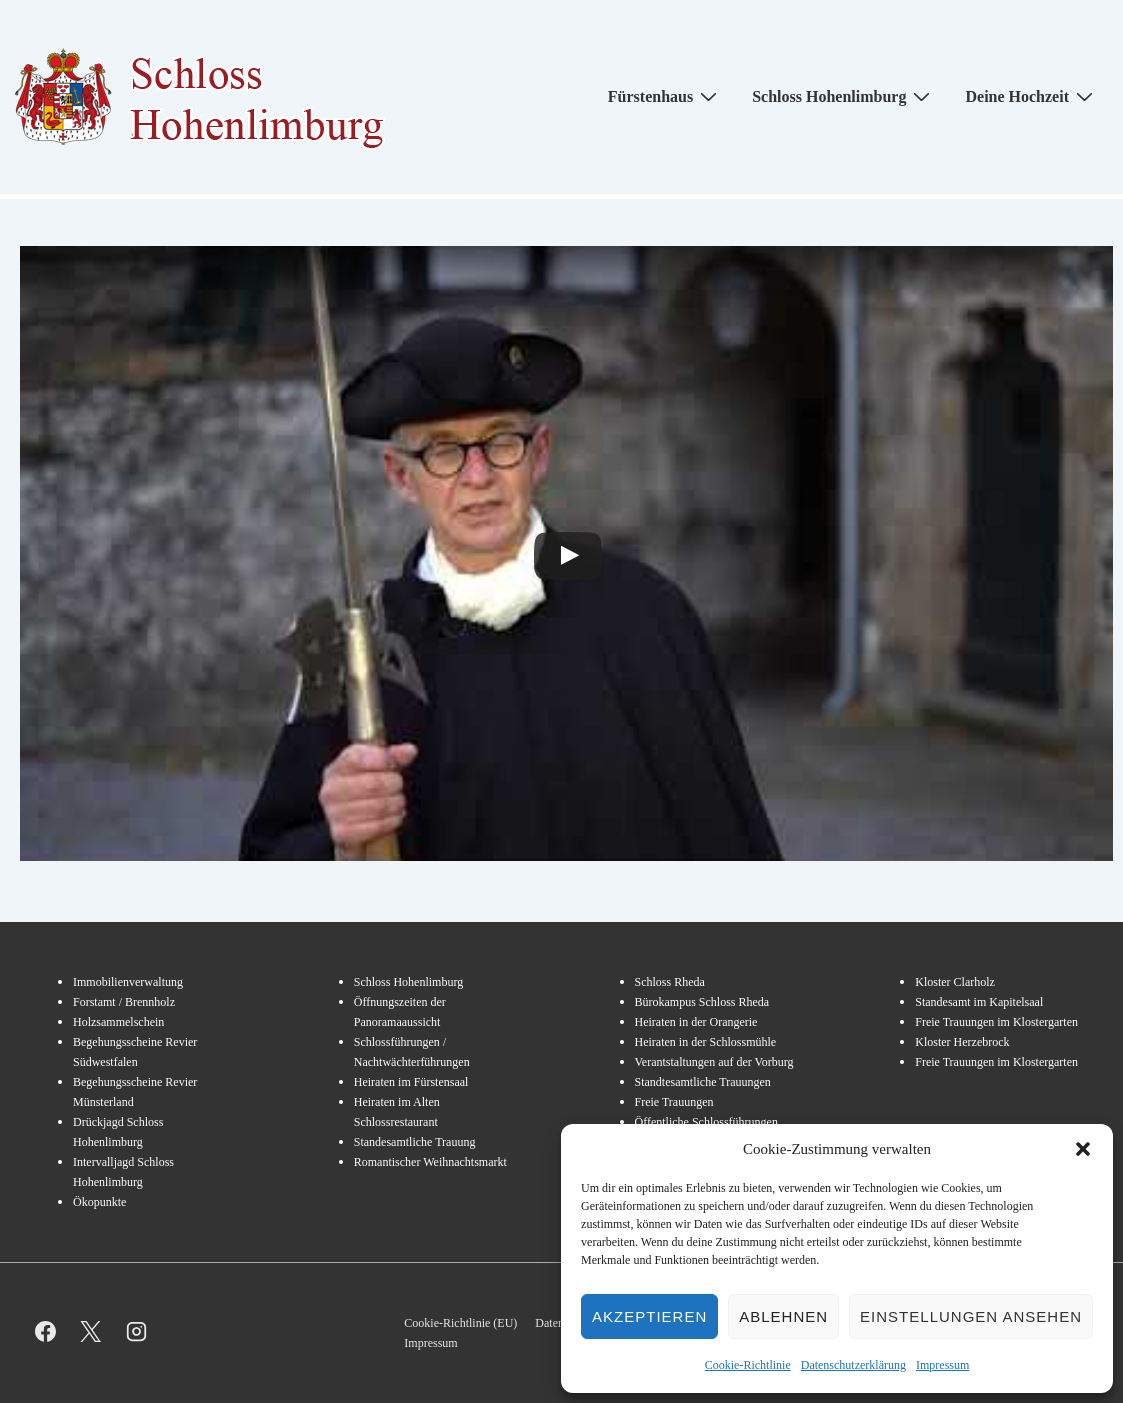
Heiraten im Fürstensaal (411, 1082)
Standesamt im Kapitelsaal (979, 1002)
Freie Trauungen (674, 1102)
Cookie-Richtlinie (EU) (460, 1323)
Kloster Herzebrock (962, 1042)
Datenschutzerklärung (853, 1365)
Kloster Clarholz (955, 982)
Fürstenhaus (665, 96)
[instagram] (136, 1331)
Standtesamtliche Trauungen (703, 1082)
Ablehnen (783, 1316)
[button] (1083, 1149)
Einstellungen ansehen (971, 1316)
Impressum (942, 1365)
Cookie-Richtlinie (748, 1365)
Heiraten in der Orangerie (696, 1022)
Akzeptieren (649, 1316)
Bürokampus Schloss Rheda (702, 1002)
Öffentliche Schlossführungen (706, 1122)
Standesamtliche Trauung (415, 1142)
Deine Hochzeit (1031, 96)
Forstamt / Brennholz (124, 1002)
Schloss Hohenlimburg (843, 96)
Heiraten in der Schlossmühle (706, 1042)
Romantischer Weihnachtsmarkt (430, 1162)
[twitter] (91, 1331)
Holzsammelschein (118, 1022)
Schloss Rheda (670, 982)
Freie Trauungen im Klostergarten (996, 1022)
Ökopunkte (99, 1202)
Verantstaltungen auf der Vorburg (714, 1062)
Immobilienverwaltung (128, 982)
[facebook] (45, 1331)
